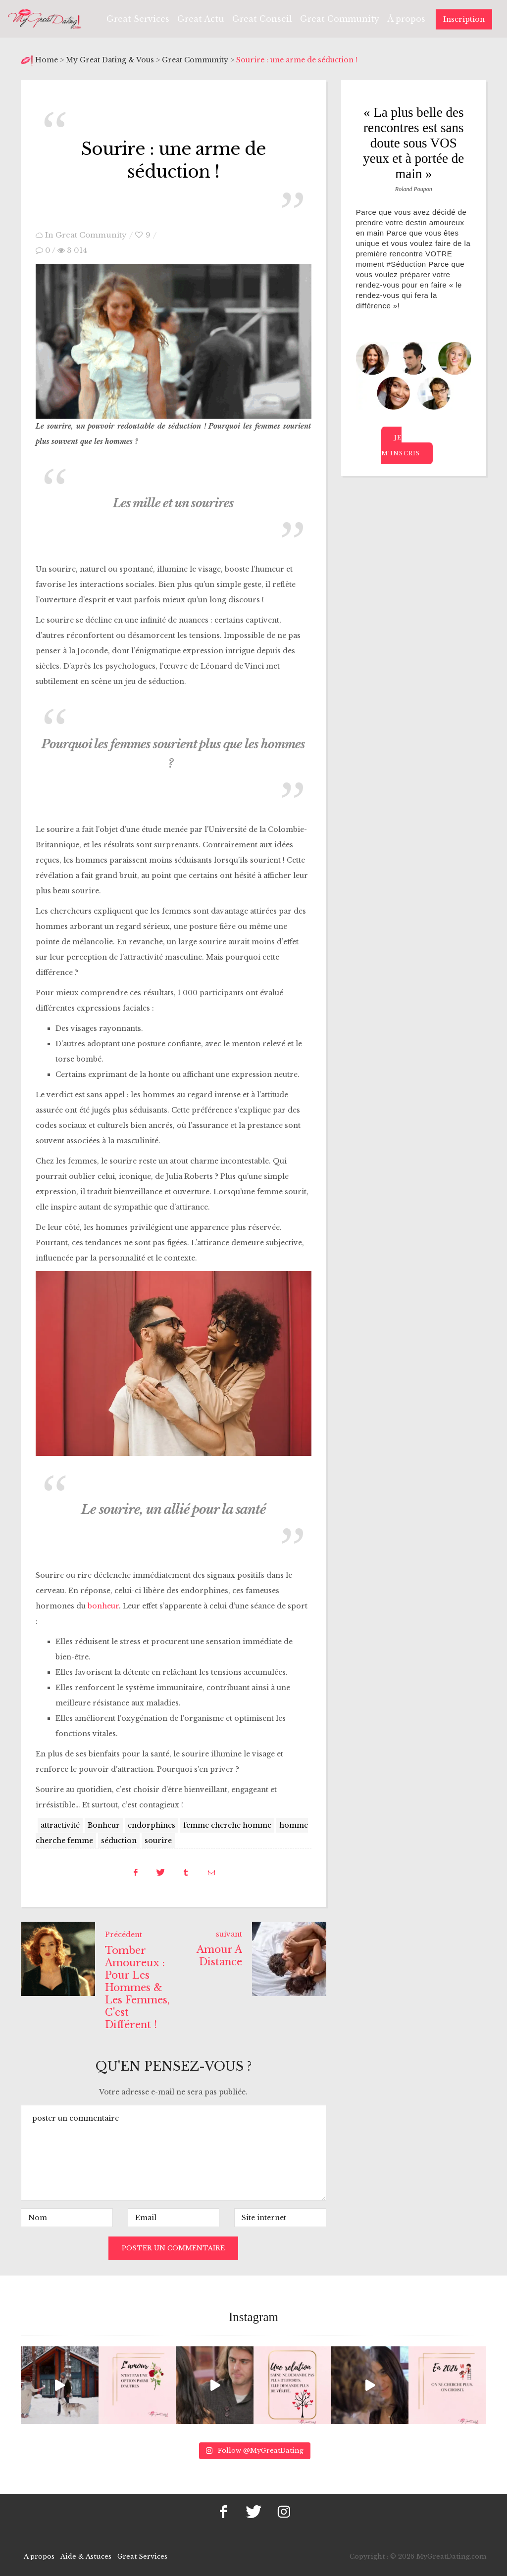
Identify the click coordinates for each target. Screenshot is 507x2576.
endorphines (151, 1823)
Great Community (339, 19)
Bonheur (104, 1823)
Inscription (464, 18)
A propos (39, 2554)
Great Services (137, 19)
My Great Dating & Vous (110, 59)
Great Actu (200, 19)
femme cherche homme (227, 1823)
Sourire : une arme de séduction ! (173, 159)
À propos (406, 19)
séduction (119, 1838)
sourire (158, 1838)
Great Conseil (262, 19)
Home (47, 59)
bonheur (103, 1604)
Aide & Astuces (85, 2554)
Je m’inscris (400, 445)
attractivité (60, 1823)
